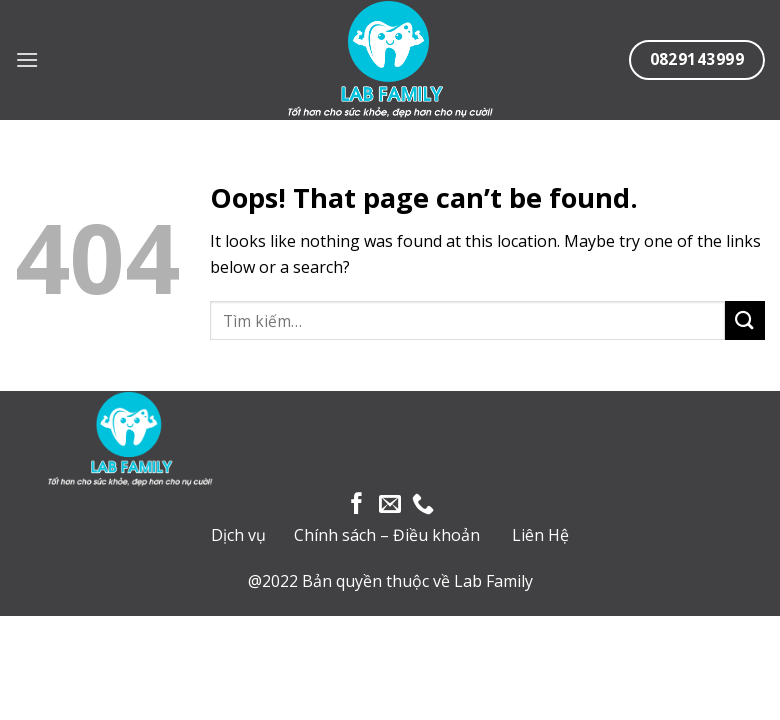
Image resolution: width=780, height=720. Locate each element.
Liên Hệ (540, 535)
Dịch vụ (238, 535)
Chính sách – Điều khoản (387, 535)
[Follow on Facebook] (357, 505)
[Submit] (745, 320)
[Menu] (27, 59)
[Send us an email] (390, 505)
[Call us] (423, 505)
